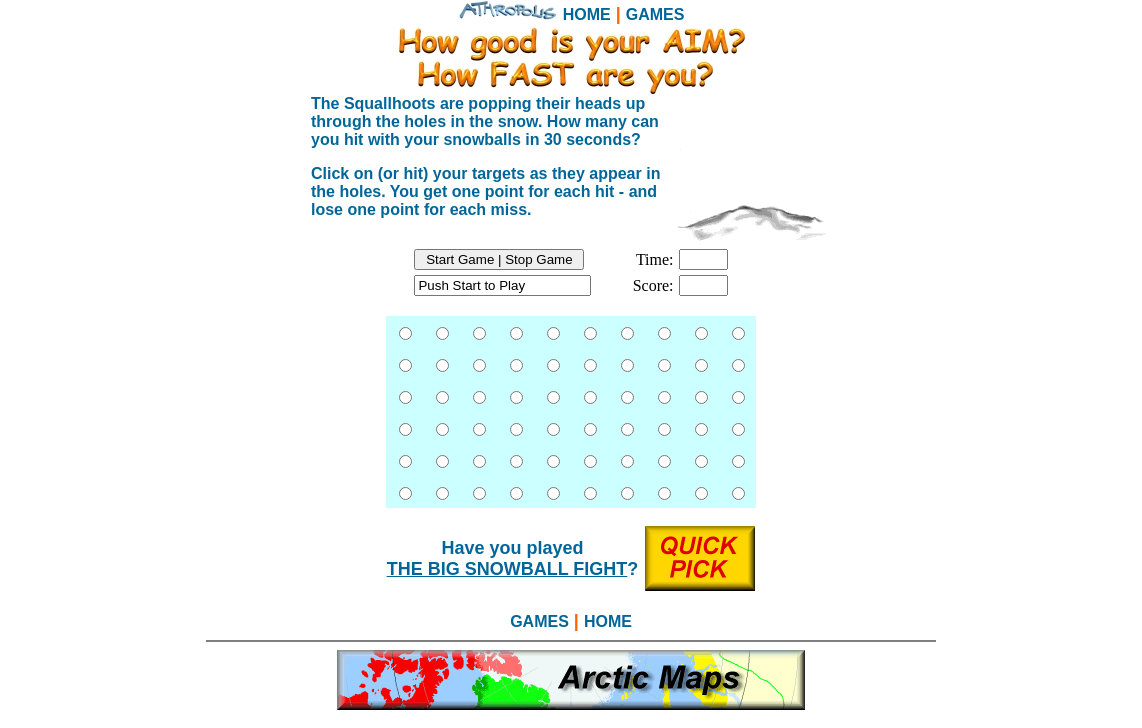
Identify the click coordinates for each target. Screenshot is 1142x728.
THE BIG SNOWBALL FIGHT (507, 569)
